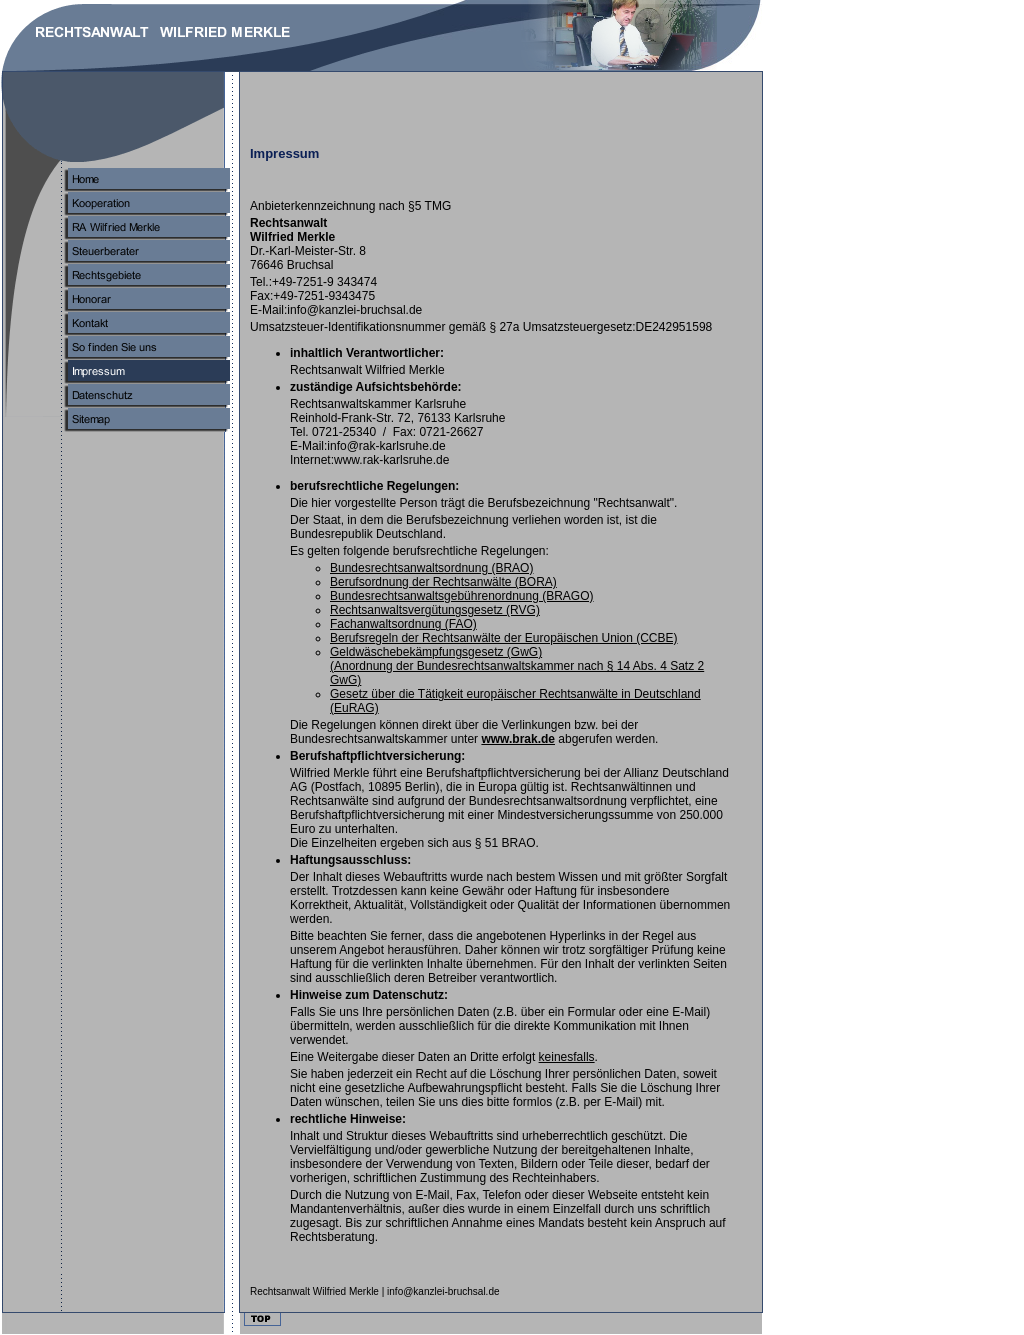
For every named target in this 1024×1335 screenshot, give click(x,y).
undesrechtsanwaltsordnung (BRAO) (431, 568)
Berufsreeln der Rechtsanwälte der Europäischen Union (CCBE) (504, 638)
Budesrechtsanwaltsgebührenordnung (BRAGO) (462, 596)
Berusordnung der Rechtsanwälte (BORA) (443, 582)
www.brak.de (518, 739)
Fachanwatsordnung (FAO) (403, 624)
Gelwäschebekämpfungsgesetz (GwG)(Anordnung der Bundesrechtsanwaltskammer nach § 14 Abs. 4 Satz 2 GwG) (517, 666)
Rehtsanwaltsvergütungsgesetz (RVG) (435, 610)
